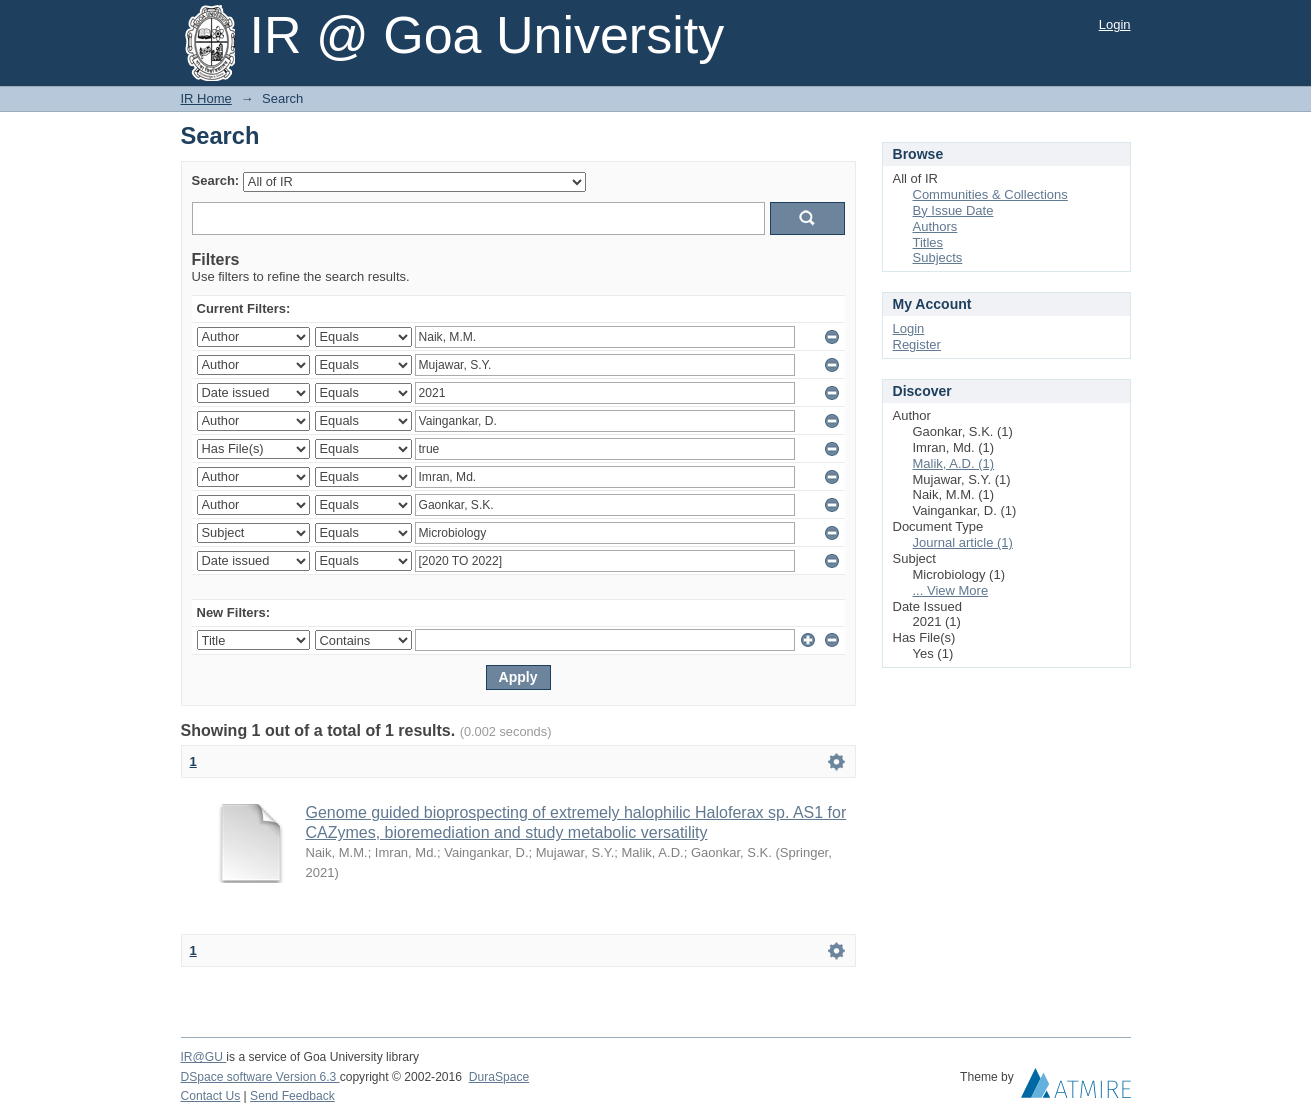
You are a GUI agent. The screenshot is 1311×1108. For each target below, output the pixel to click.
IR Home (206, 98)
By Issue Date (953, 210)
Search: (216, 180)
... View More (951, 590)
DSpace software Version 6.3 (260, 1077)
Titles (928, 242)
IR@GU (204, 1057)
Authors (935, 226)
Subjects (938, 257)
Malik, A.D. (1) (954, 463)
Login (1115, 24)
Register (917, 344)
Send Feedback (292, 1096)
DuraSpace (499, 1077)
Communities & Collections (990, 194)
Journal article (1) (963, 542)
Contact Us (211, 1096)
